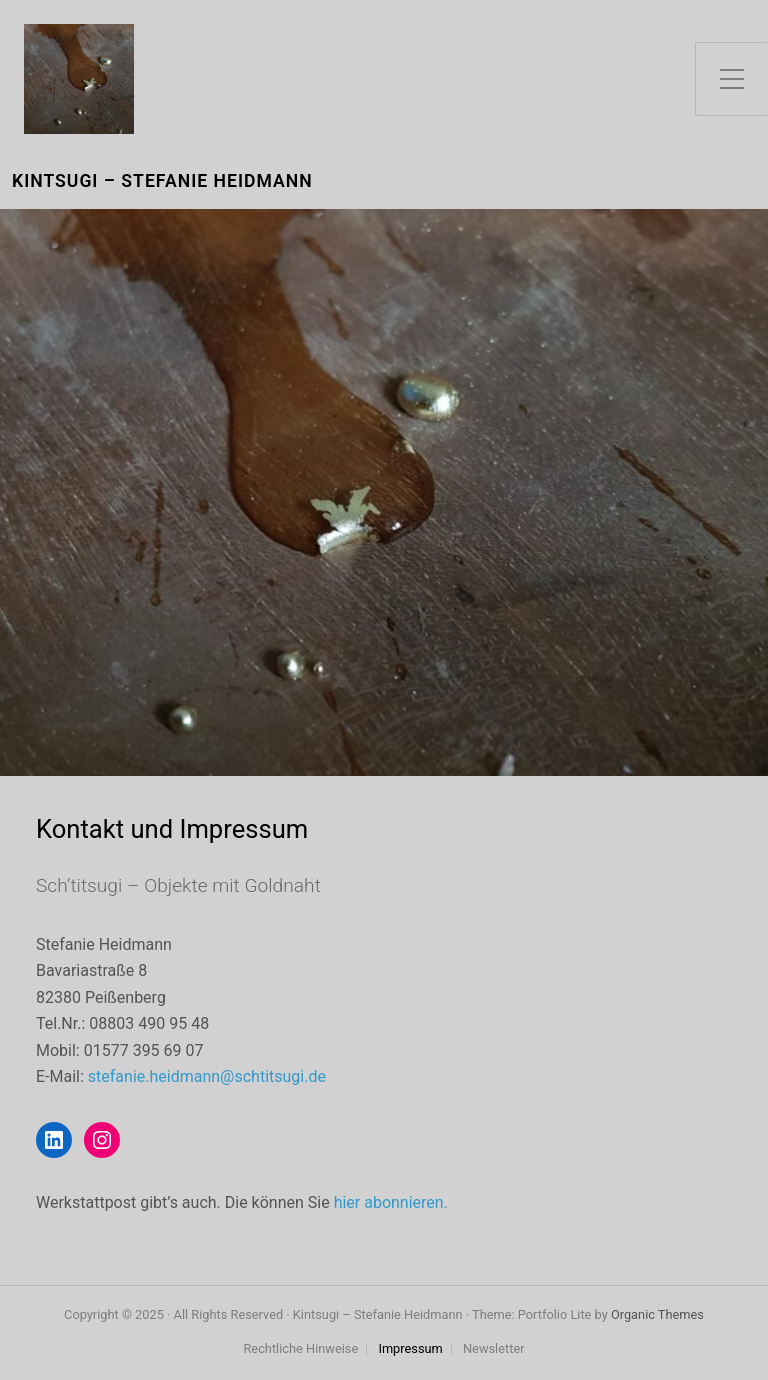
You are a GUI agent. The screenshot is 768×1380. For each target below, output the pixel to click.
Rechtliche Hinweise (300, 1349)
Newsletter (494, 1349)
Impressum (410, 1349)
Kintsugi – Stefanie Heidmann (162, 181)
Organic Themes (657, 1314)
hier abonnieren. (391, 1202)
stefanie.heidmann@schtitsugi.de (207, 1076)
